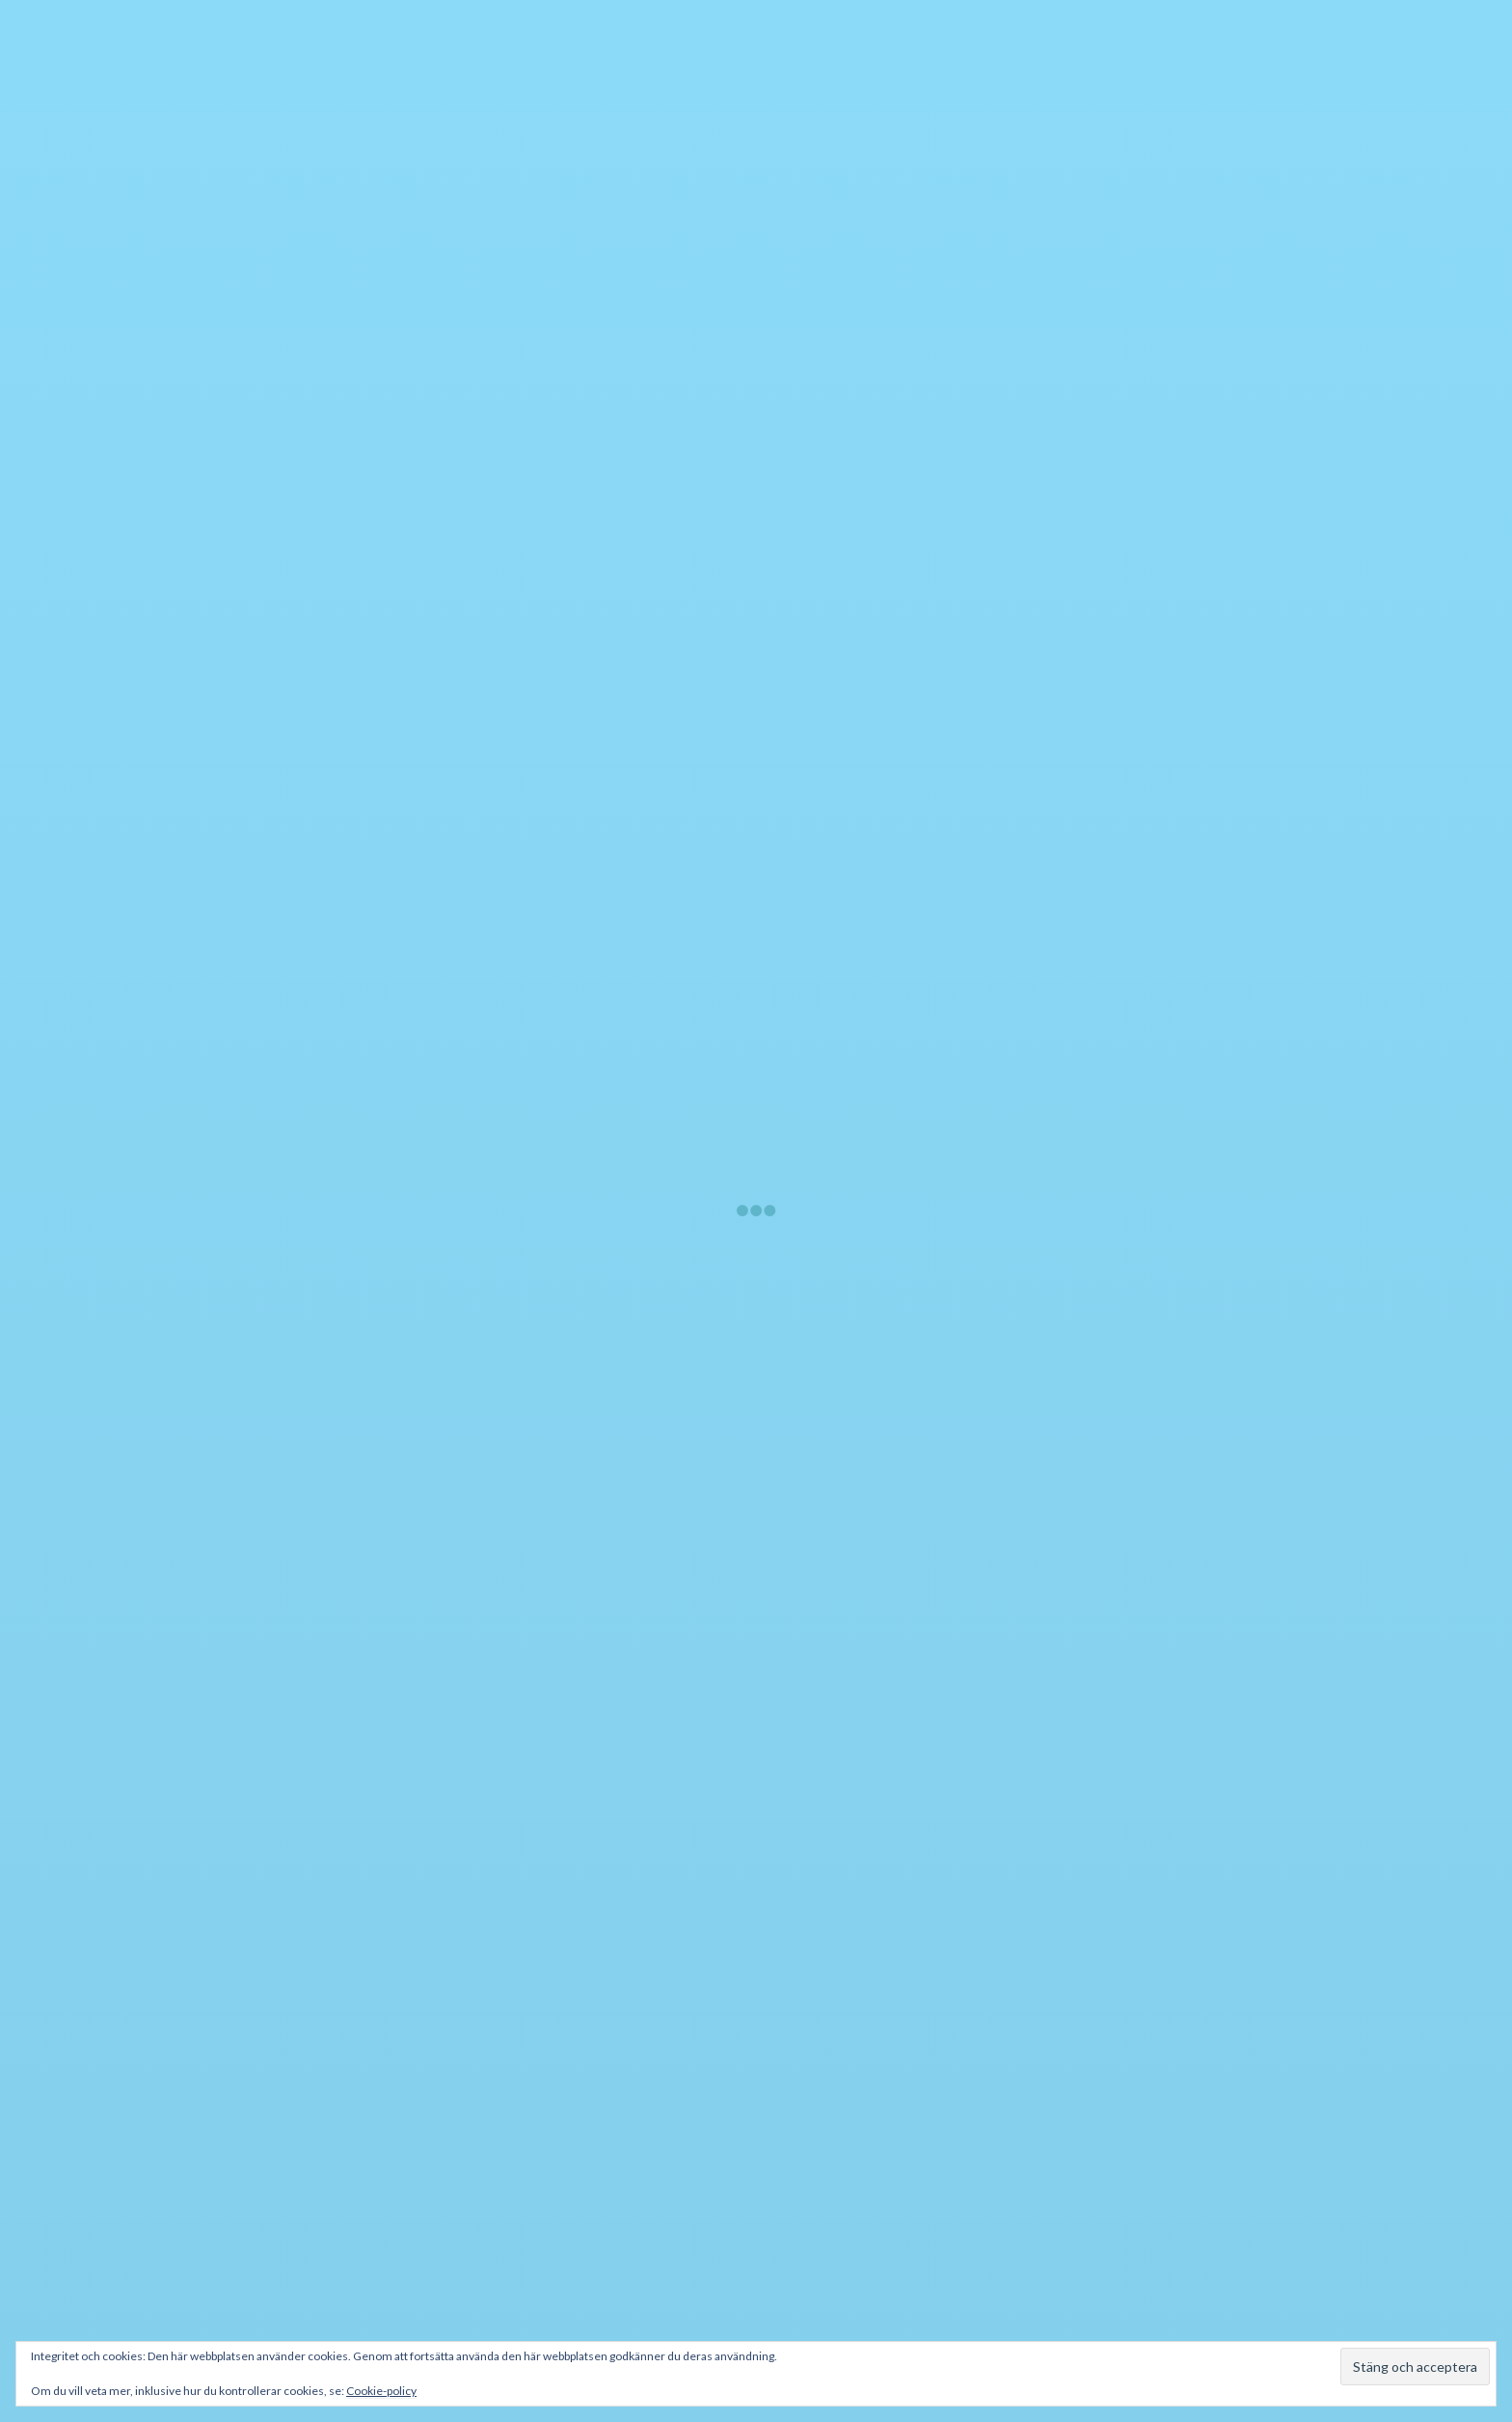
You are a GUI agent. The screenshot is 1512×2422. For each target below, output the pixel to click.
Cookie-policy (381, 2390)
